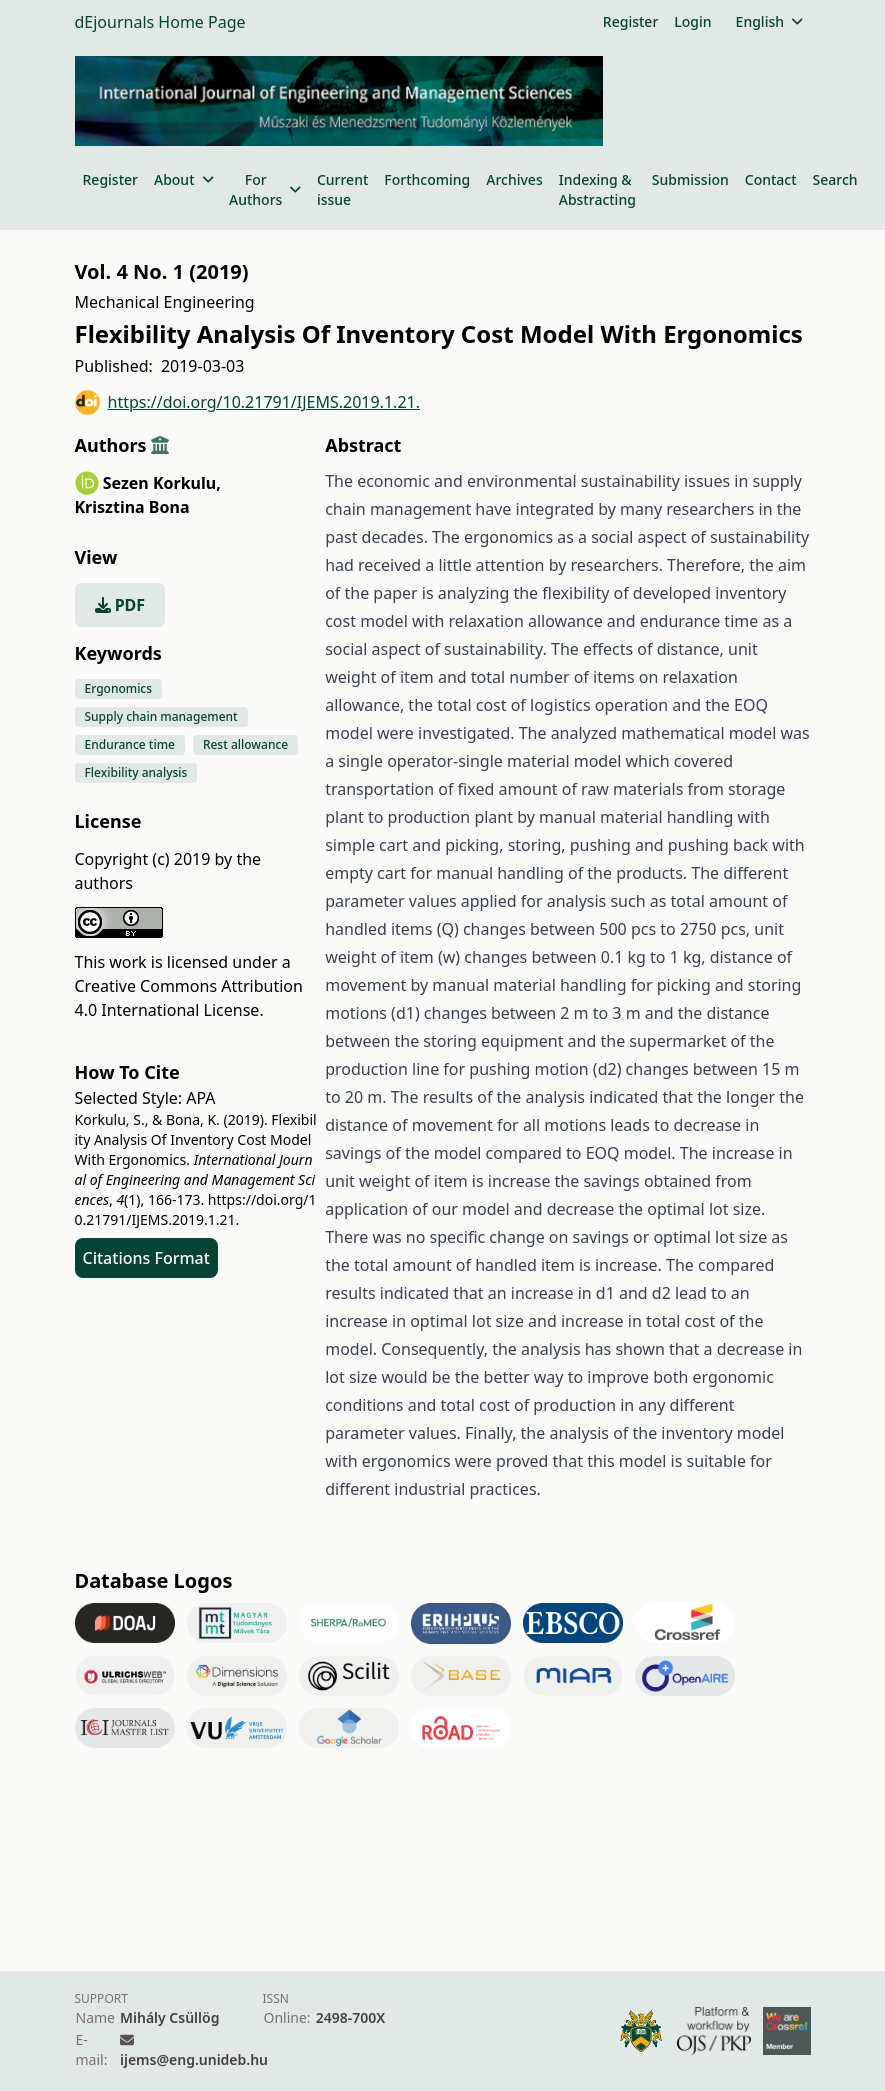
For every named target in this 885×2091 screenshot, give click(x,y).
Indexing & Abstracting (597, 189)
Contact (771, 179)
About (183, 179)
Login (692, 21)
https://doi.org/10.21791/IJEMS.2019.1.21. (248, 402)
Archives (514, 179)
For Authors (265, 189)
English (769, 21)
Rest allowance (245, 744)
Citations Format (146, 1258)
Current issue (342, 189)
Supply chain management (161, 716)
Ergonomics (119, 688)
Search (835, 179)
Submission (690, 179)
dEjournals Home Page (160, 22)
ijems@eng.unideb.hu (194, 2059)
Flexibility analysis (136, 772)
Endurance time (130, 744)
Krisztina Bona (132, 507)
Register (630, 21)
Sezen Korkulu (162, 483)
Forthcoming (427, 179)
